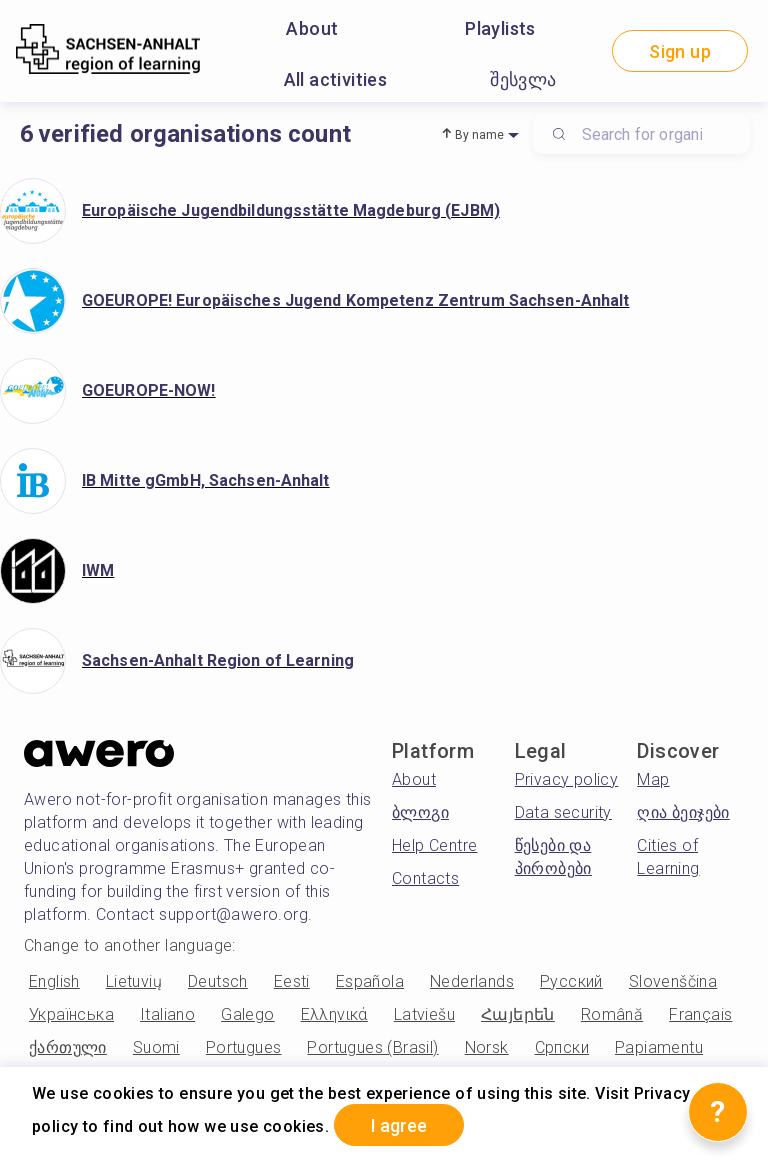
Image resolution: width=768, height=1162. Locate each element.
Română (612, 1014)
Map (653, 779)
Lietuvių (134, 981)
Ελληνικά (334, 1014)
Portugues (244, 1047)
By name (480, 135)
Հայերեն (518, 1014)
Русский (571, 981)
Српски (562, 1047)
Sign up (680, 51)
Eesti (292, 981)
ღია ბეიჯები (683, 812)
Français (700, 1014)
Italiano (167, 1014)
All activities (336, 79)
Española (370, 981)
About (312, 28)
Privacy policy (567, 779)
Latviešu (424, 1014)
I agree (399, 1125)
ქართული (68, 1047)
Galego (247, 1014)
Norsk (487, 1047)
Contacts (425, 878)
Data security (563, 812)
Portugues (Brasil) (372, 1047)
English (54, 981)
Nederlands (472, 981)
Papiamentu (659, 1047)
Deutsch (218, 981)
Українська (71, 1014)
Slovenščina (673, 981)
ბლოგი (420, 812)
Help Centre (434, 845)
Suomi (156, 1047)
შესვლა (523, 79)
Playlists (500, 28)
